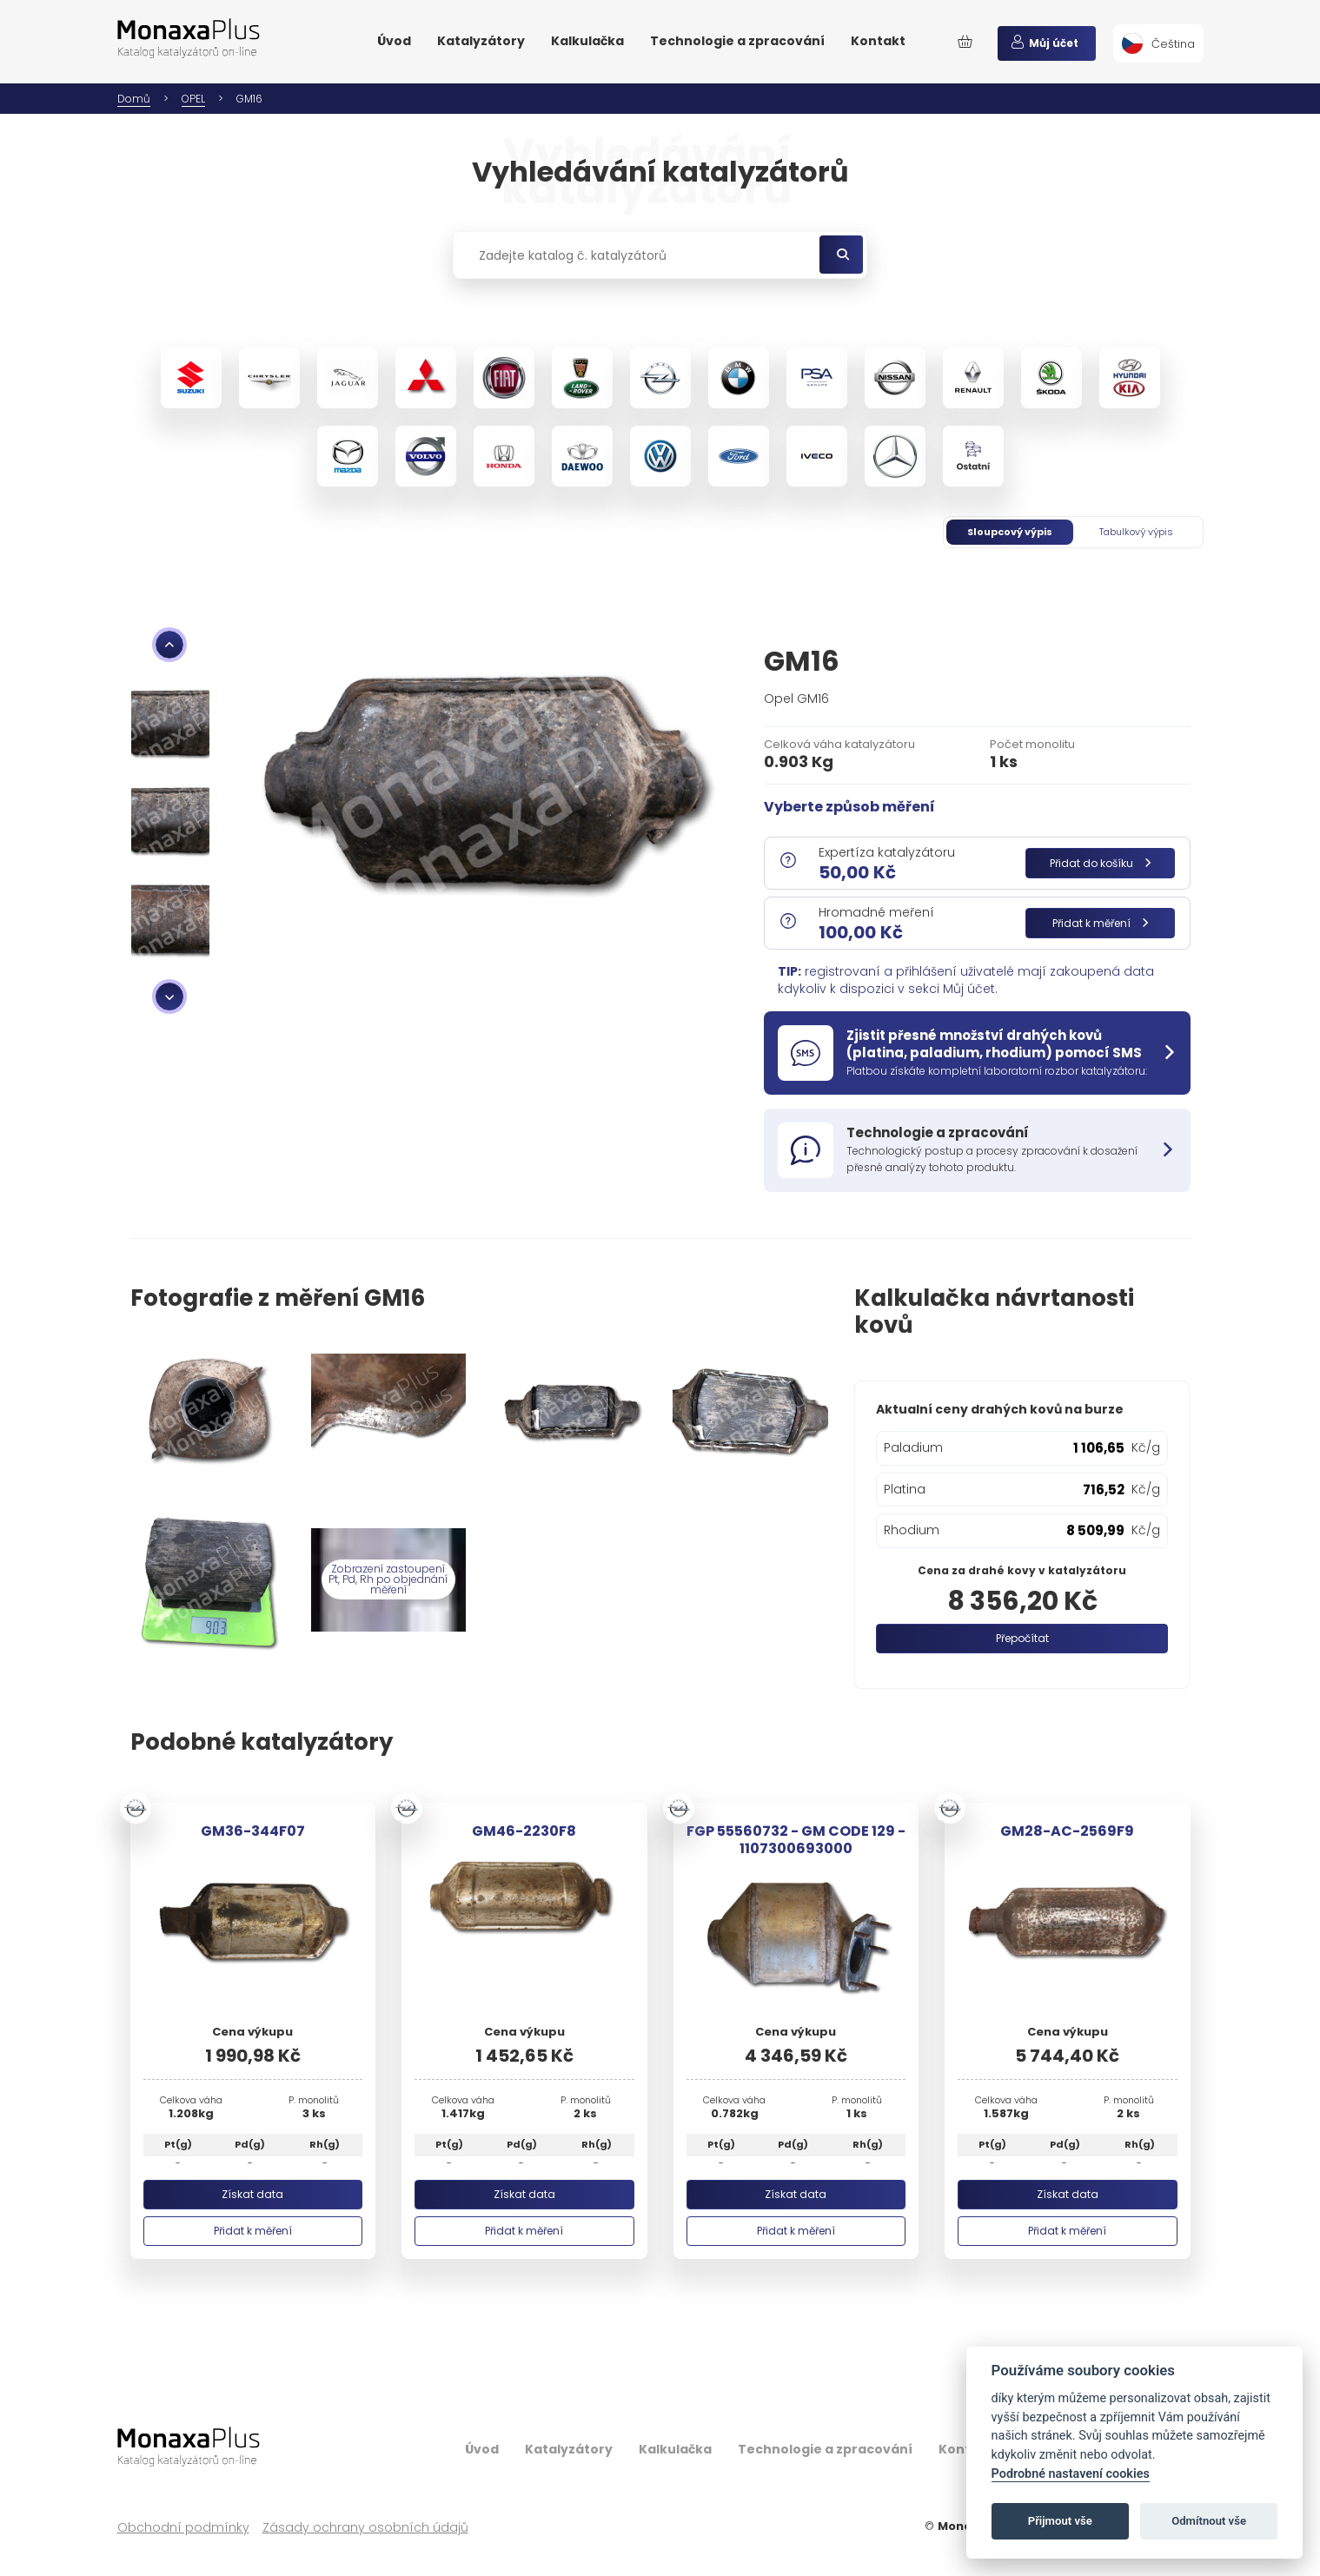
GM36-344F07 (253, 1831)
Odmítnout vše (1208, 2520)
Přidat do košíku (1100, 863)
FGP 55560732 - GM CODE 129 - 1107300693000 (796, 1839)
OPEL (193, 98)
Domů (133, 98)
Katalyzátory (481, 41)
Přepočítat (1022, 1638)
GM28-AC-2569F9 (1067, 1831)
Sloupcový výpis (1009, 532)
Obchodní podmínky (183, 2528)
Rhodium (911, 1530)
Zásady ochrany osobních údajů (365, 2528)
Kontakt (878, 41)
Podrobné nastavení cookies (1071, 2474)
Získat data (252, 2194)
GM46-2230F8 (524, 1831)
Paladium (913, 1447)
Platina (904, 1489)
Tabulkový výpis (1136, 532)
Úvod (394, 41)
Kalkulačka (587, 41)
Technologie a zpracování (737, 41)
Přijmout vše (1060, 2520)
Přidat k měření (1100, 923)
